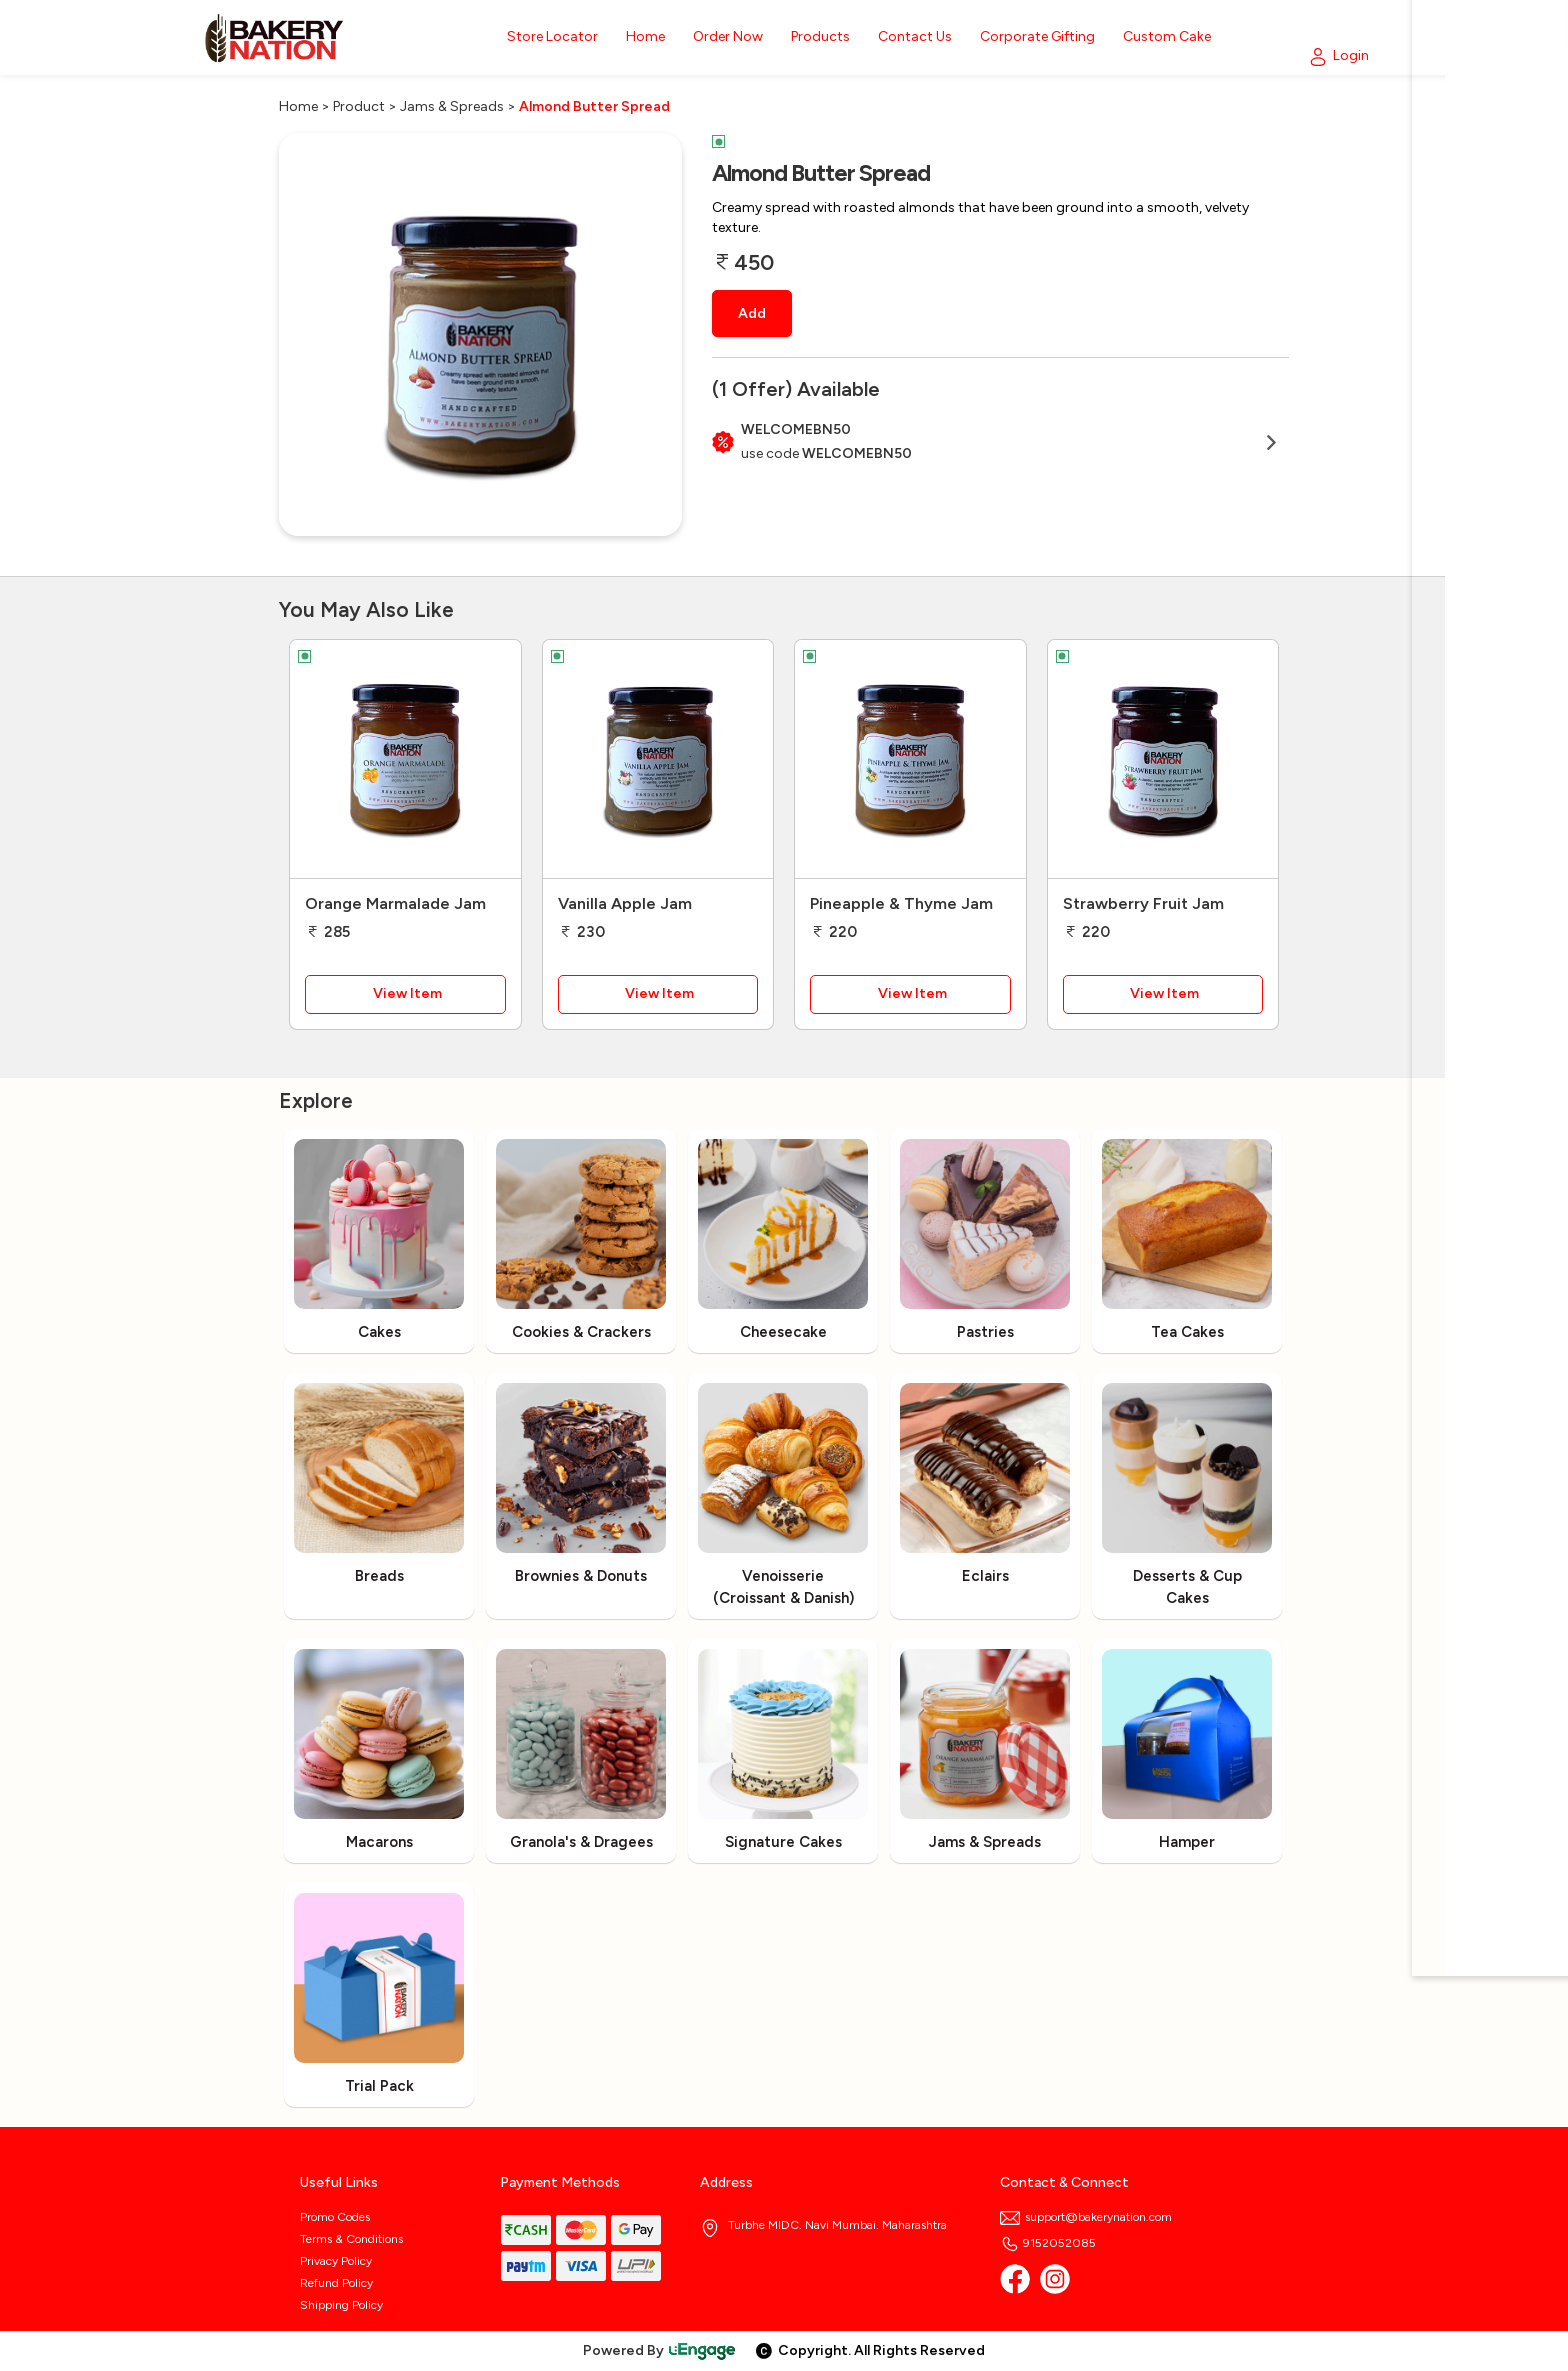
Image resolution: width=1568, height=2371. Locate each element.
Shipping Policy (341, 2305)
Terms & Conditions (351, 2239)
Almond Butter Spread (594, 106)
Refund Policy (336, 2283)
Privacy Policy (336, 2261)
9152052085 (1048, 2243)
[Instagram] (1055, 2279)
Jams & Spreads (452, 106)
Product (359, 106)
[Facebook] (1015, 2279)
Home (298, 106)
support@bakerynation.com (1086, 2217)
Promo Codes (335, 2217)
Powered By (660, 2350)
